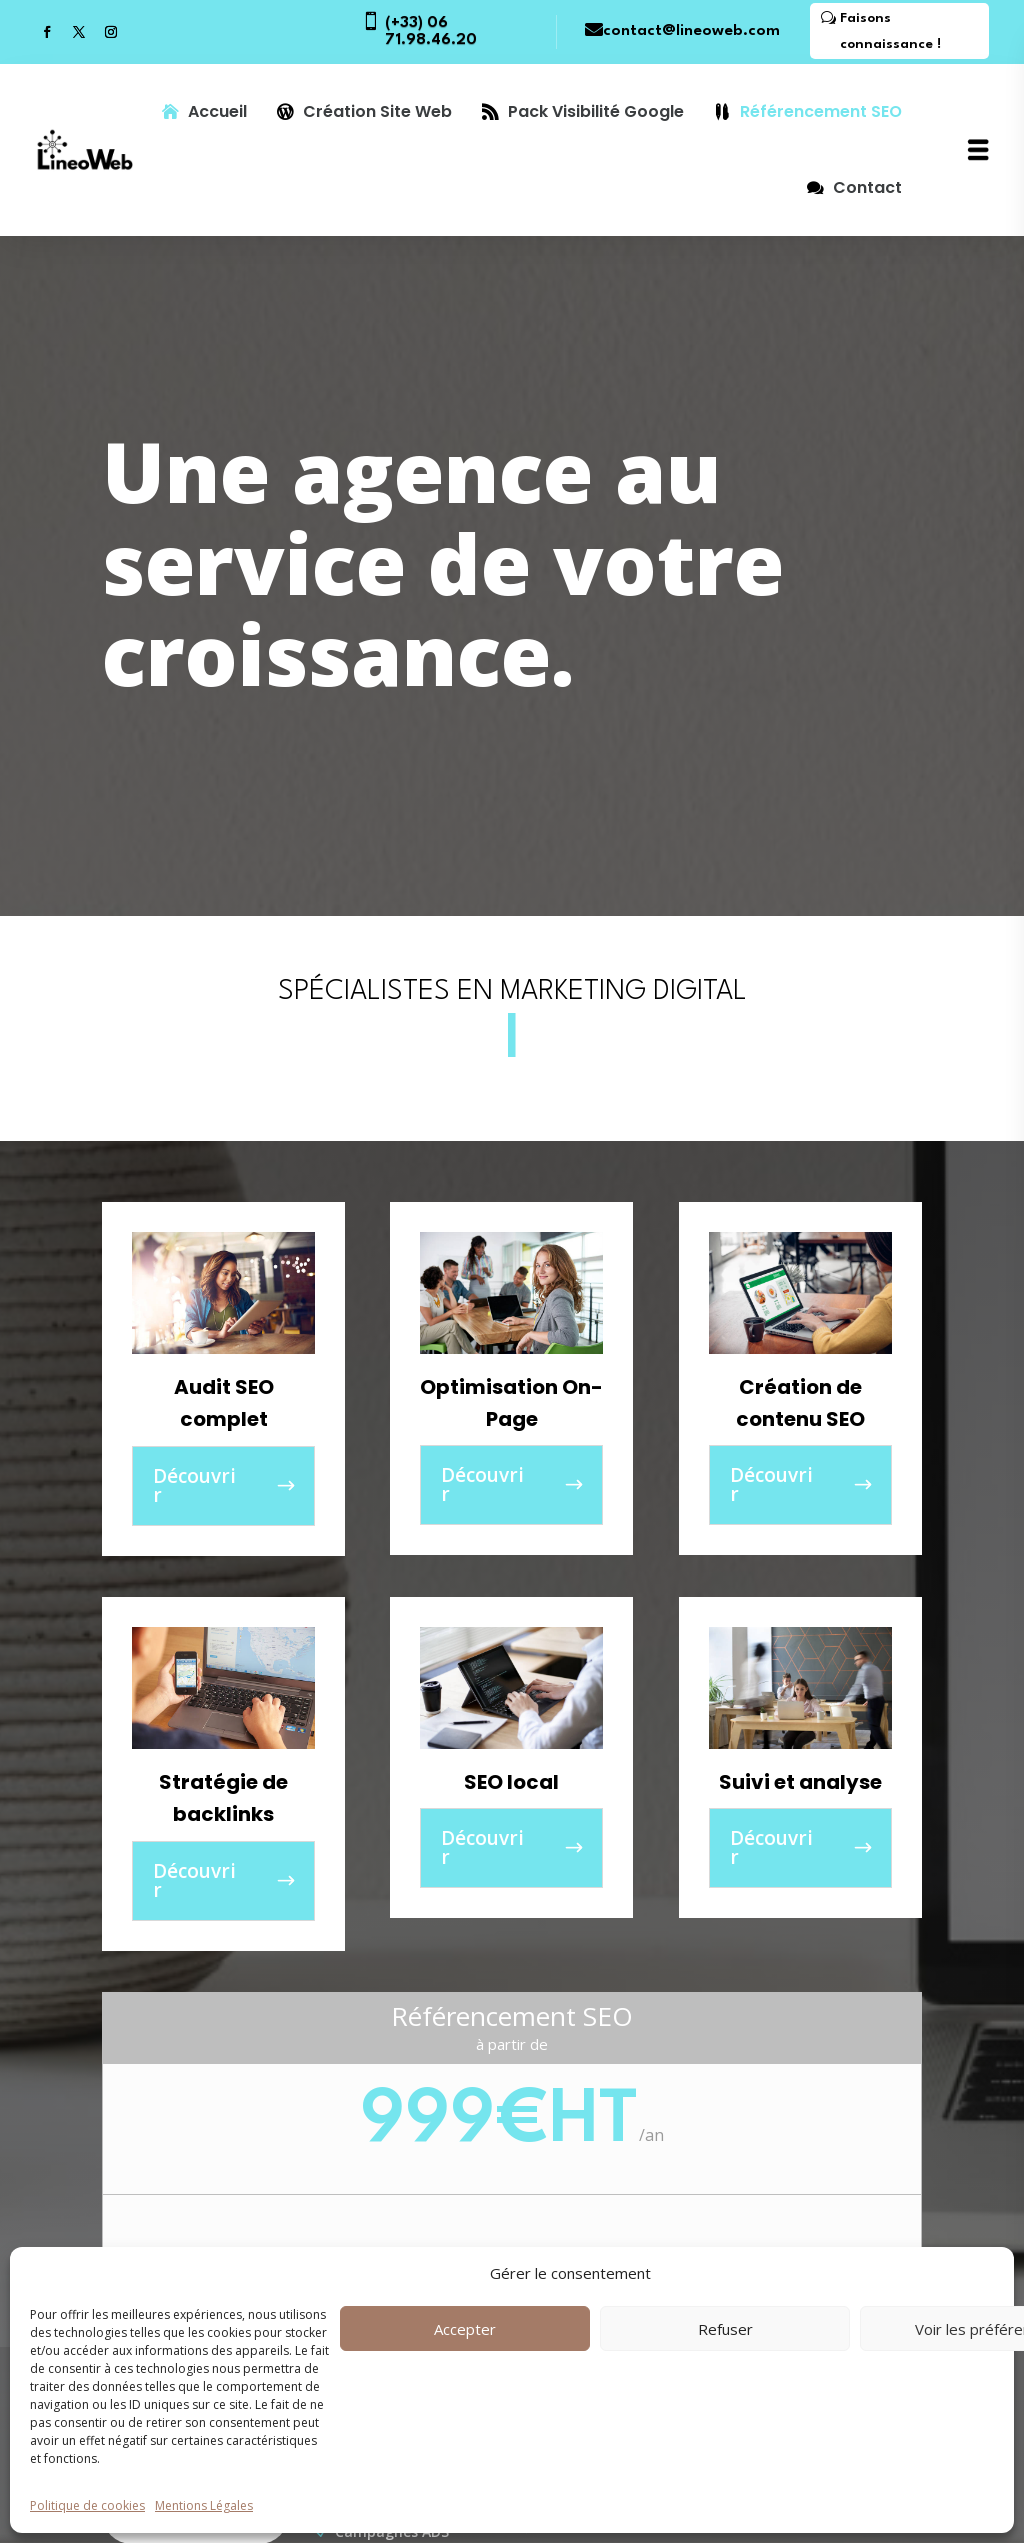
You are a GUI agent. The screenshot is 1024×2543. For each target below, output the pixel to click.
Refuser (725, 2329)
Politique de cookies (87, 2505)
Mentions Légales (204, 2505)
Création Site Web (377, 111)
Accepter (465, 2329)
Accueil (217, 111)
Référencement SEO (821, 111)
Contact (867, 187)
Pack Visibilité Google (596, 111)
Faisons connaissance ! (890, 31)
